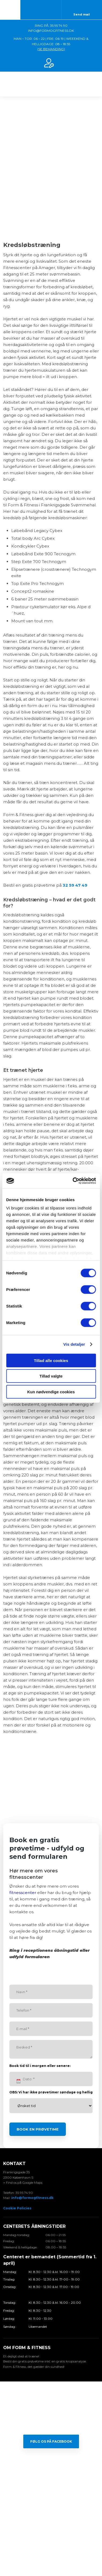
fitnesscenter (22, 1892)
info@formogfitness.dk (32, 2198)
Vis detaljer (74, 1344)
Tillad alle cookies (51, 1360)
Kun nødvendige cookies (51, 1391)
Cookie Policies (17, 2208)
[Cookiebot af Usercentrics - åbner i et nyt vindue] (73, 1180)
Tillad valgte (50, 1376)
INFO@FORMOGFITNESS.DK (51, 31)
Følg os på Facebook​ (51, 2441)
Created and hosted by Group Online (51, 2549)
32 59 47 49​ (75, 885)
